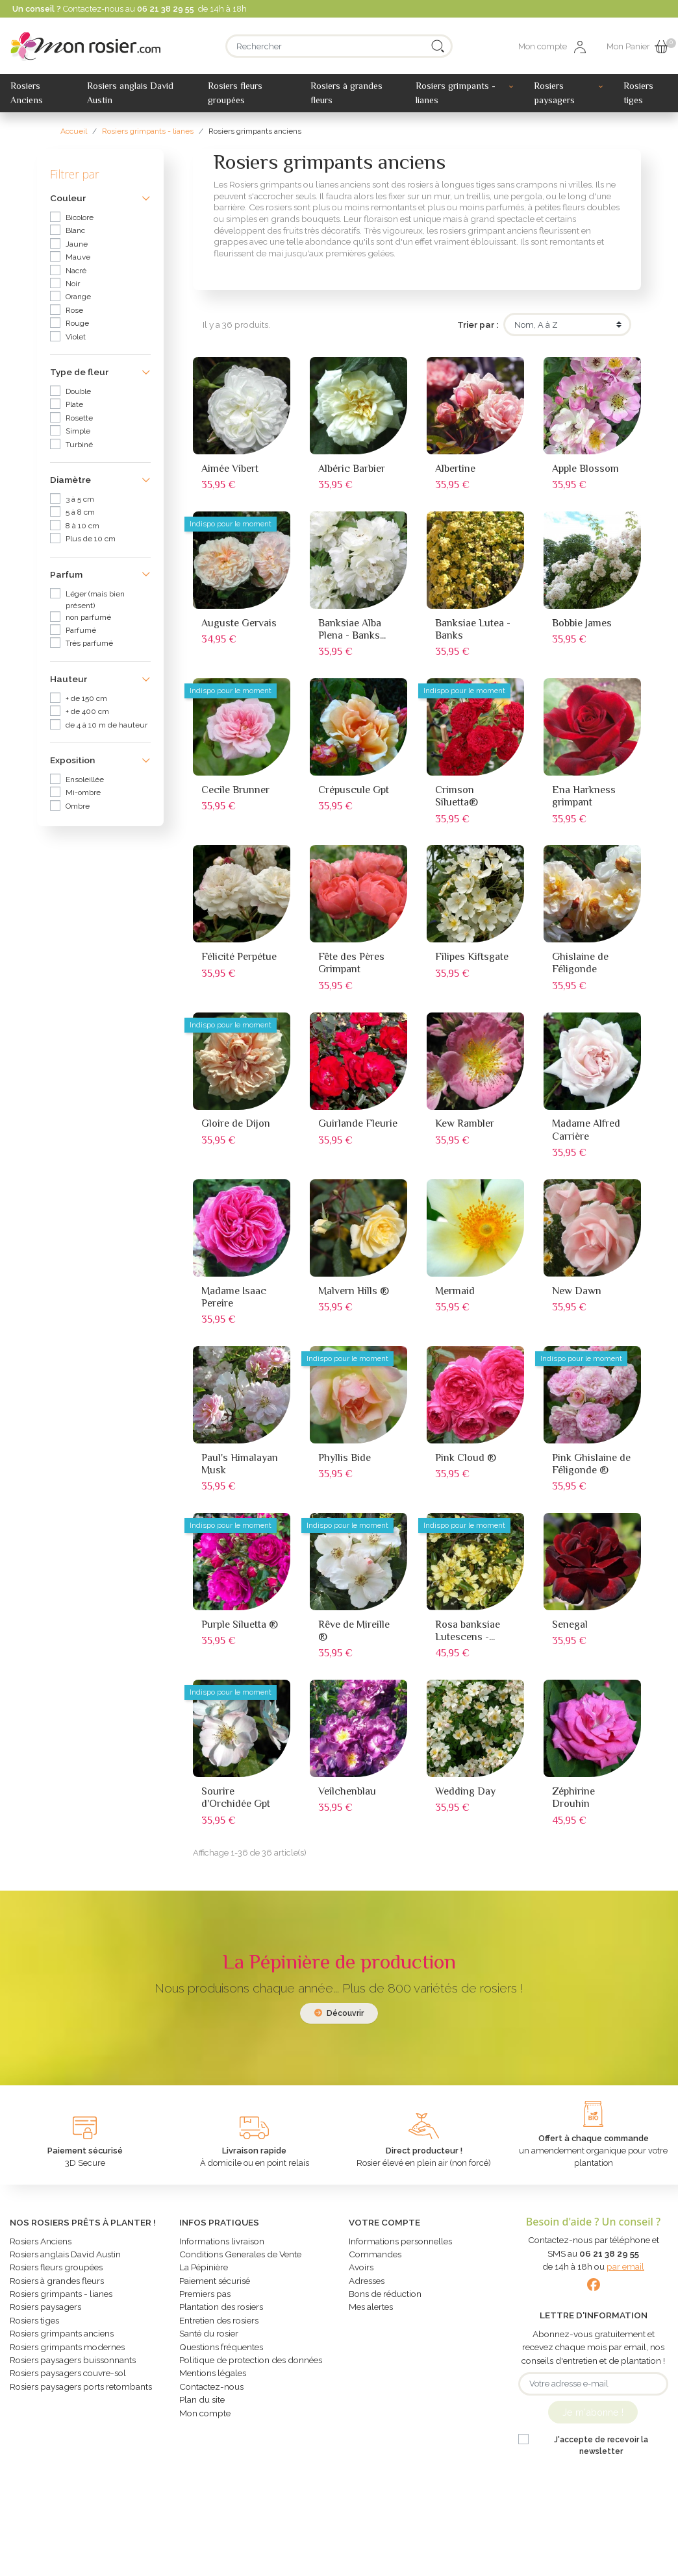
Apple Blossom (585, 468)
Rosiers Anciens (40, 2246)
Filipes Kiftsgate (472, 957)
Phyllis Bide (344, 1458)
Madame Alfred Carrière (586, 1130)
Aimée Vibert (229, 468)
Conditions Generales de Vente (240, 2259)
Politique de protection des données (250, 2365)
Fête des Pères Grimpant (351, 963)
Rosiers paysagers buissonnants (73, 2365)
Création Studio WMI (478, 2559)
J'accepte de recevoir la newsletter (601, 2445)
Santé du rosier (208, 2338)
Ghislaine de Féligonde (580, 963)
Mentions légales (212, 2378)
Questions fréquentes (221, 2352)
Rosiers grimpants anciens (62, 2338)
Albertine (455, 468)
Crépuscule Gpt (353, 790)
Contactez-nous (211, 2391)
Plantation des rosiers (221, 2312)
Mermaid (455, 1291)
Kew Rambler (464, 1123)
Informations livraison (221, 2246)
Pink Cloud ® (465, 1458)
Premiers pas (205, 2299)
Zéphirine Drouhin (573, 1797)
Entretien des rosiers (218, 2325)
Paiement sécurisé (214, 2286)
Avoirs (361, 2272)
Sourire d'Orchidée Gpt (235, 1797)
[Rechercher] (339, 46)
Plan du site (202, 2404)
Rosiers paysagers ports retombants (81, 2391)
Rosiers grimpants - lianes (61, 2299)
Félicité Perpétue (239, 957)
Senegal (570, 1624)
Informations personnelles (400, 2246)
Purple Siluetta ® (239, 1624)
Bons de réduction (385, 2299)
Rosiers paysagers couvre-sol (68, 2378)
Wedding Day (465, 1791)
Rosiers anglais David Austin (65, 2259)
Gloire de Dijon (235, 1123)
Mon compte (205, 2418)
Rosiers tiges (34, 2325)
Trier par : (477, 324)
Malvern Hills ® (353, 1291)
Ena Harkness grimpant (584, 796)
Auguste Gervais (239, 623)
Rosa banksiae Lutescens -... (467, 1631)
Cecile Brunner (235, 790)
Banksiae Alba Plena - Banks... (352, 629)
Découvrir (339, 2013)
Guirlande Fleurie (357, 1123)
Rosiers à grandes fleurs (57, 2286)
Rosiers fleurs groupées (56, 2272)
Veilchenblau (347, 1791)
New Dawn (576, 1291)
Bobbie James (582, 623)
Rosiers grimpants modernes (67, 2352)
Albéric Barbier (351, 468)
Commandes (375, 2259)
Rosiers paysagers (45, 2312)
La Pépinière (203, 2272)
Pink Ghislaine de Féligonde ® (591, 1464)
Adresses (366, 2286)
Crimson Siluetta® (456, 796)
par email (625, 2266)
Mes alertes (371, 2312)
